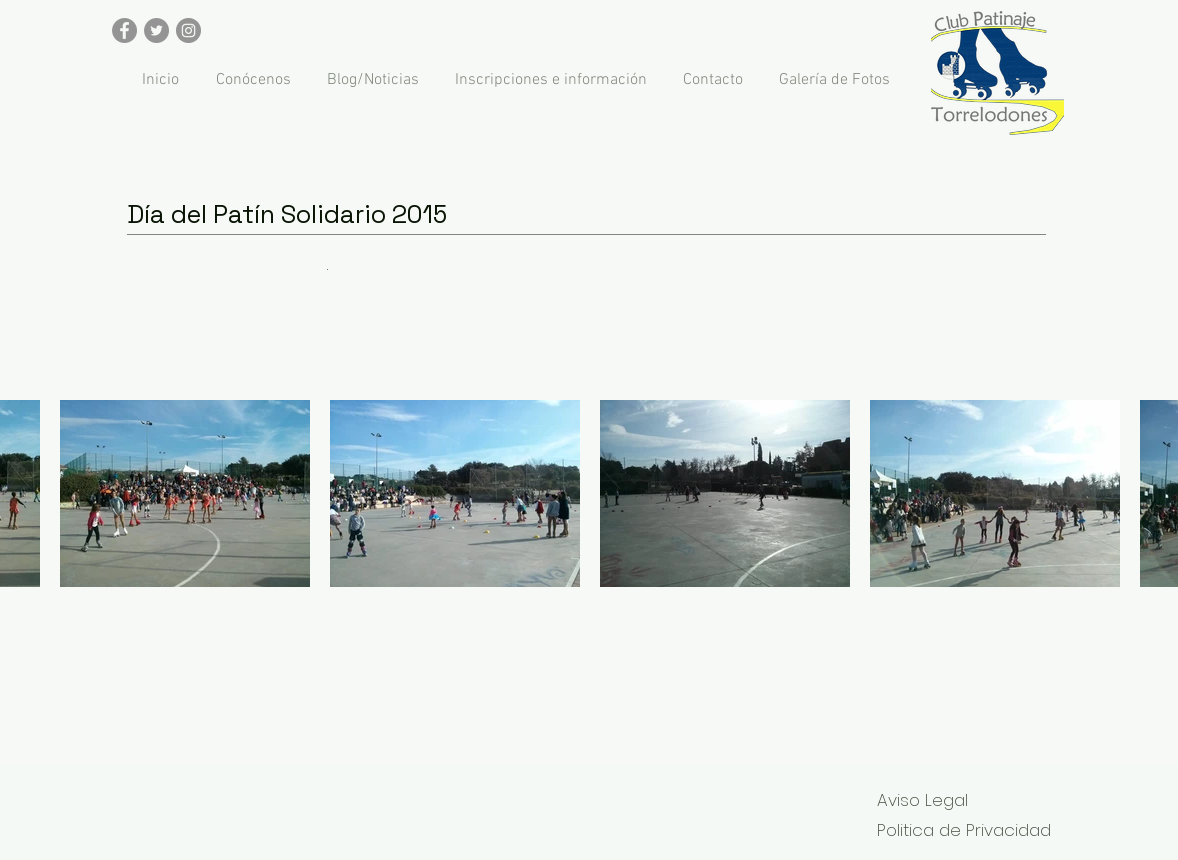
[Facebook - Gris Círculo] (124, 30)
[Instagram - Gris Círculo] (188, 30)
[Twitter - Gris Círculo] (156, 30)
